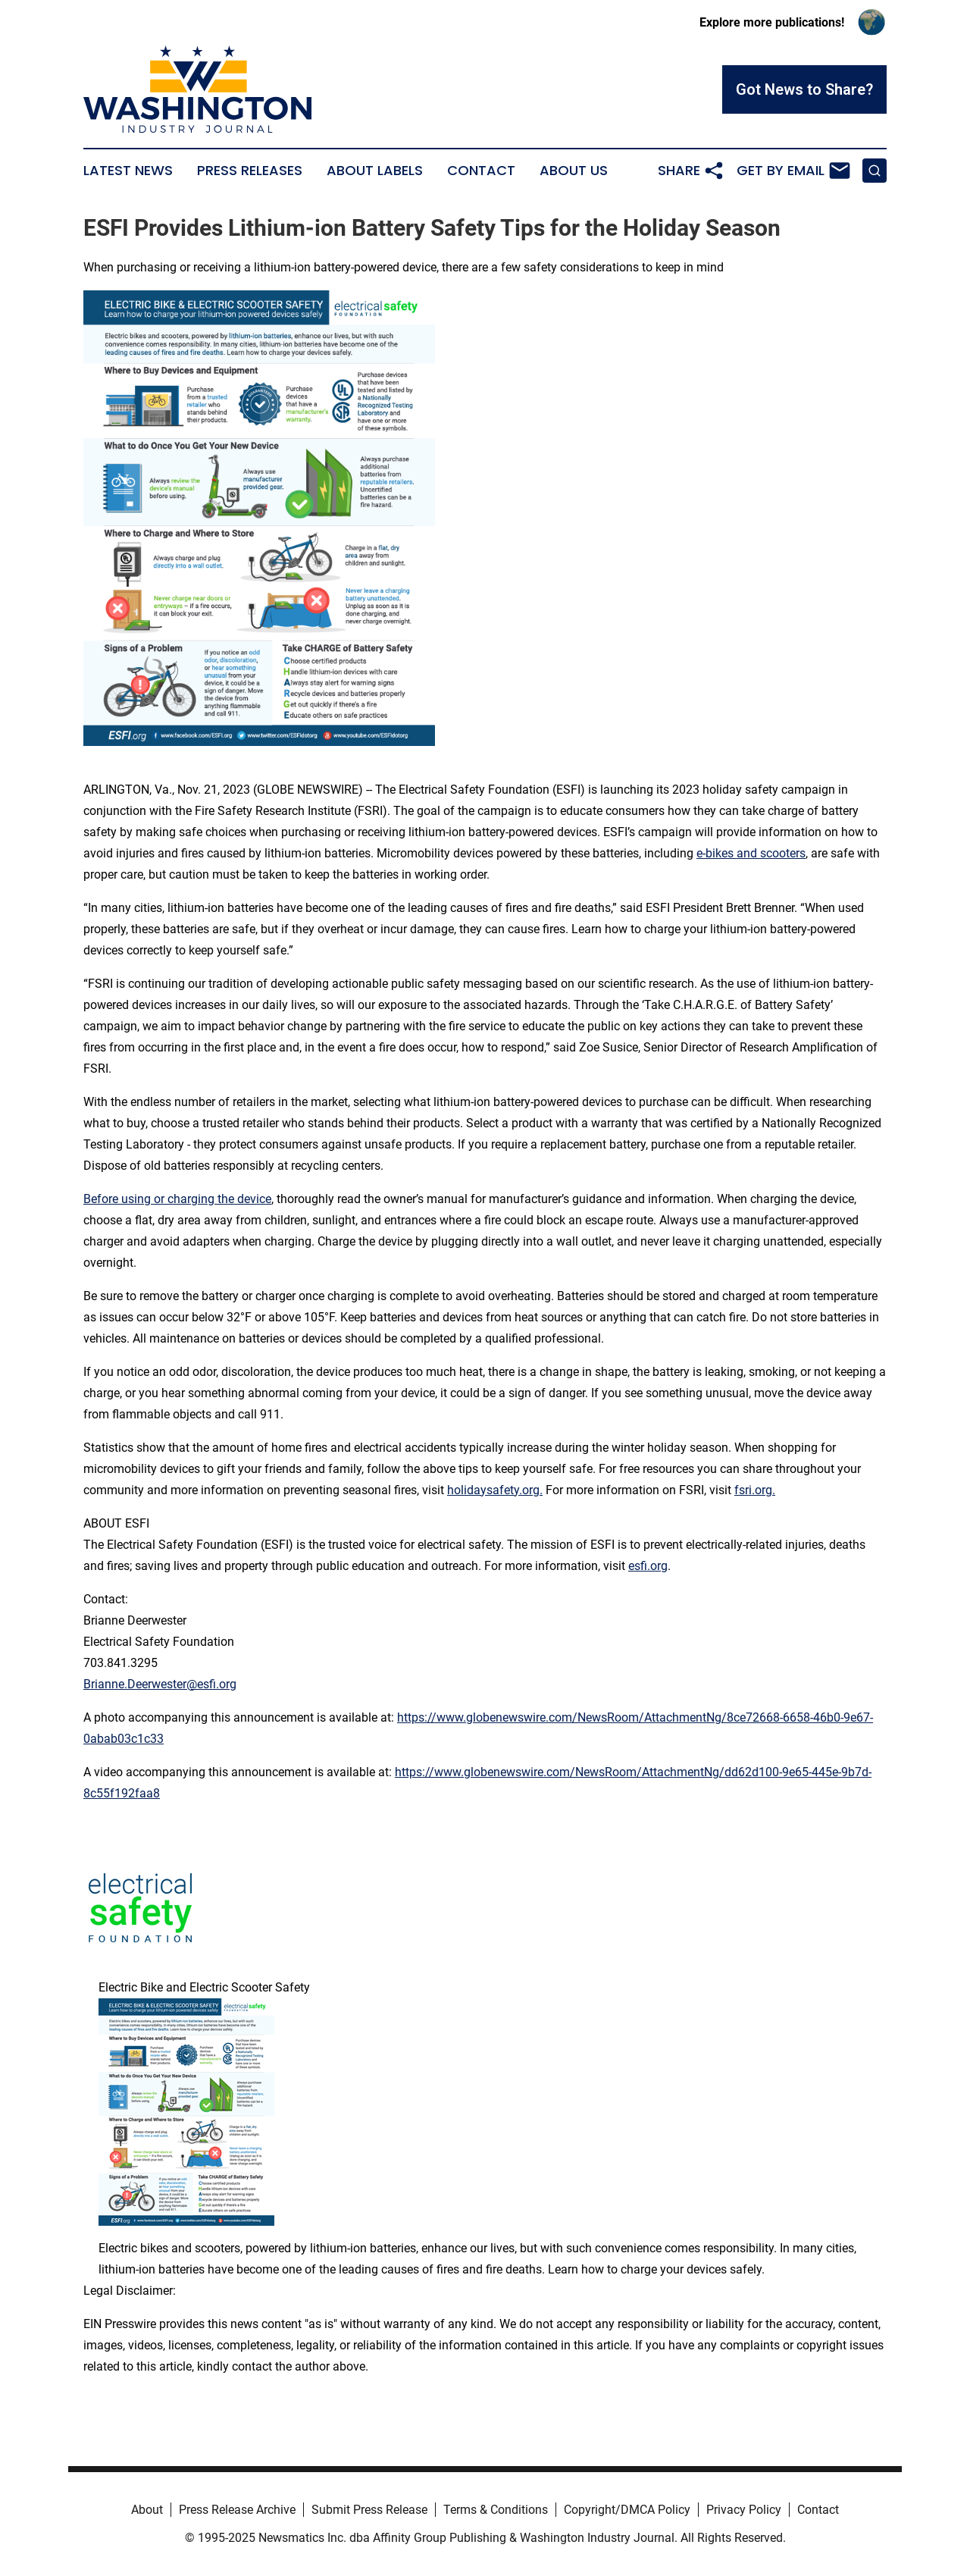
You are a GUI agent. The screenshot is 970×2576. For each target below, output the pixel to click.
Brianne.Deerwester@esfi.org (159, 1684)
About (147, 2509)
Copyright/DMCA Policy (627, 2509)
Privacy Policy (743, 2509)
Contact (481, 170)
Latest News (128, 170)
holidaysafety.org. (495, 1490)
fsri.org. (754, 1490)
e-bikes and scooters (751, 853)
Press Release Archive (237, 2509)
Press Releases (249, 170)
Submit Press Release (369, 2509)
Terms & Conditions (495, 2509)
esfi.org (648, 1566)
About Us (574, 170)
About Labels (375, 170)
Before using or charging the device (177, 1199)
